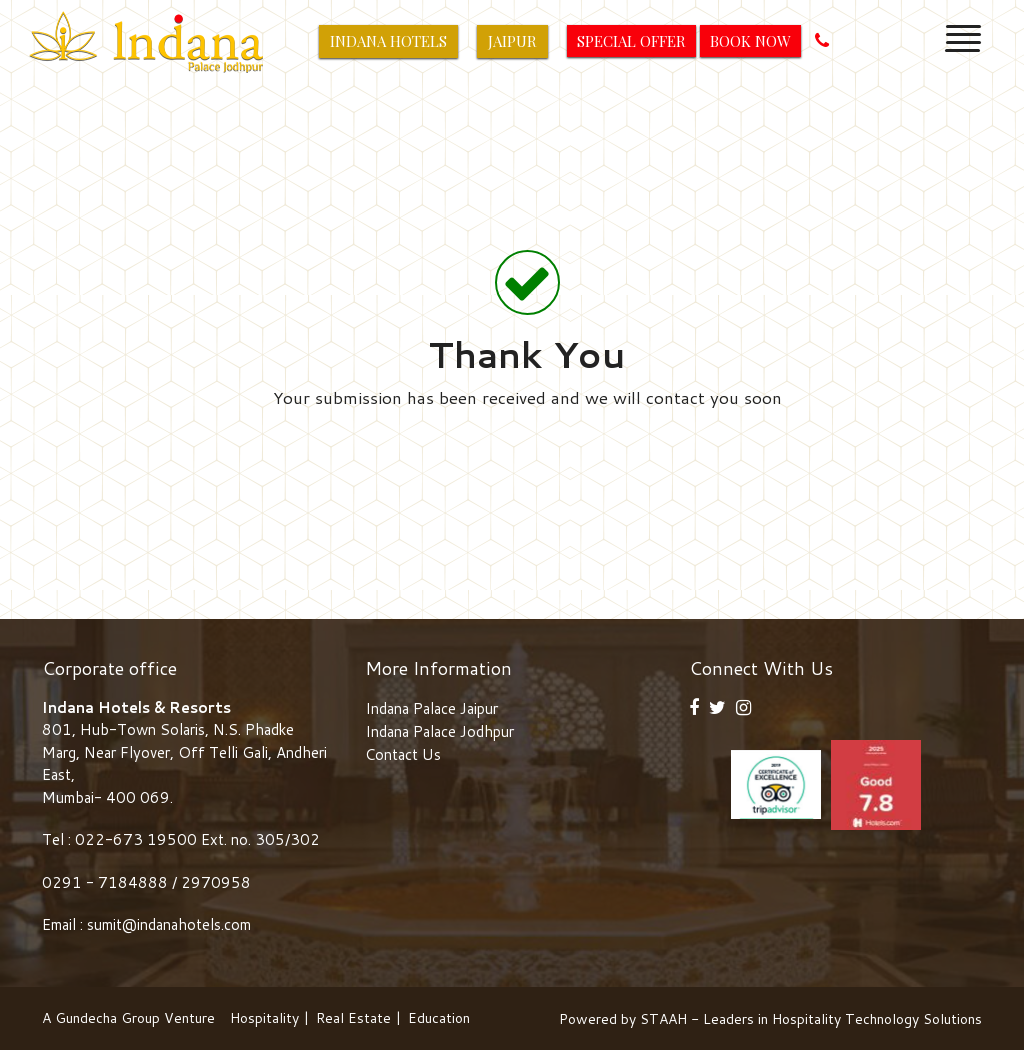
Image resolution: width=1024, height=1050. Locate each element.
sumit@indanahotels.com (169, 924)
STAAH (663, 1019)
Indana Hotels (388, 41)
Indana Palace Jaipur (431, 708)
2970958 (216, 882)
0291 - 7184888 (107, 882)
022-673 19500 (136, 839)
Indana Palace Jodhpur (439, 731)
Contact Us (403, 754)
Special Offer (631, 41)
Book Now (750, 41)
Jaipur (512, 41)
